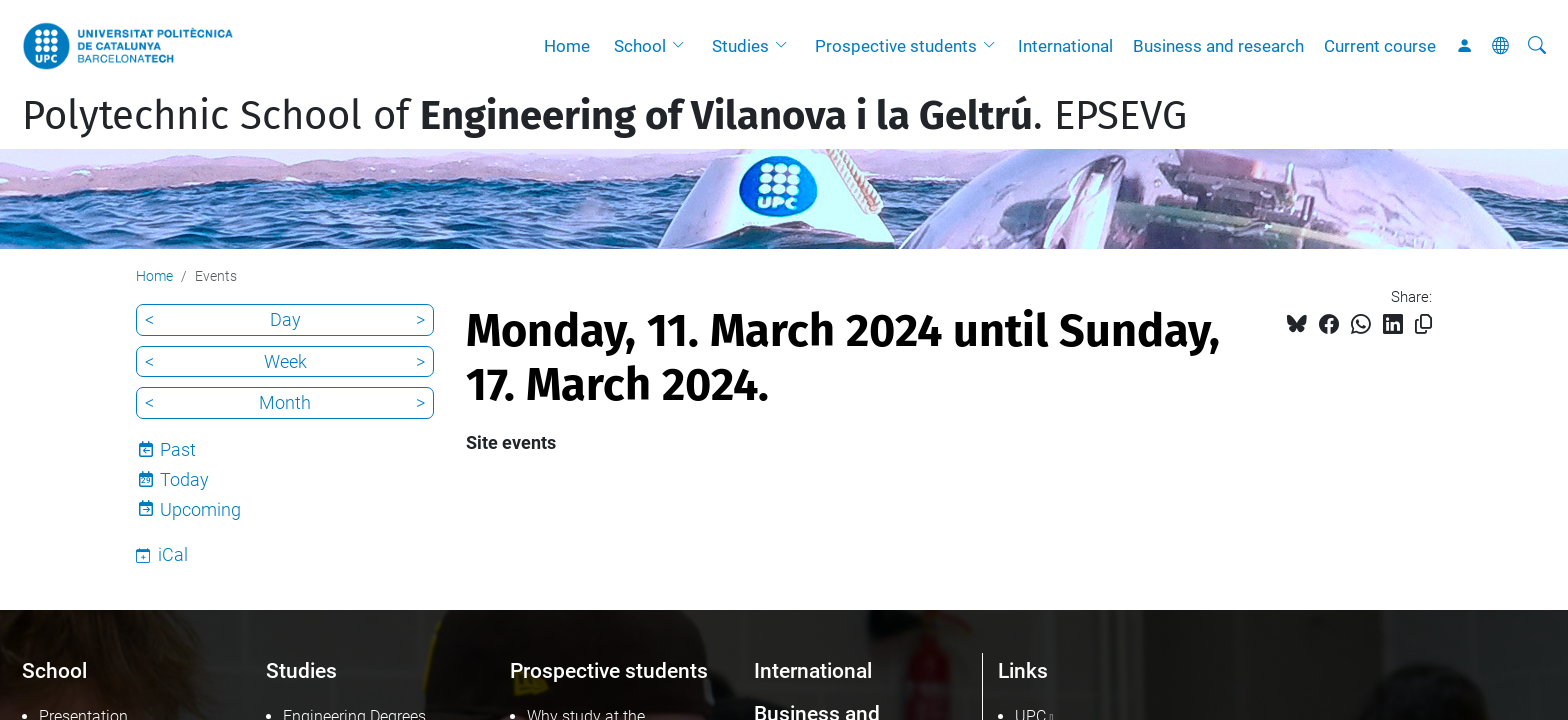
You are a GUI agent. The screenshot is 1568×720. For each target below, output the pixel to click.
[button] (683, 46)
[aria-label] (1537, 46)
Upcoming (200, 509)
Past (178, 449)
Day (285, 319)
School (640, 46)
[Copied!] (1423, 324)
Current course (1380, 46)
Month (285, 402)
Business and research (1218, 46)
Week (285, 361)
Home (567, 46)
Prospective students (896, 46)
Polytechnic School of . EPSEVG (604, 116)
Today (184, 479)
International (1065, 46)
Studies (740, 46)
